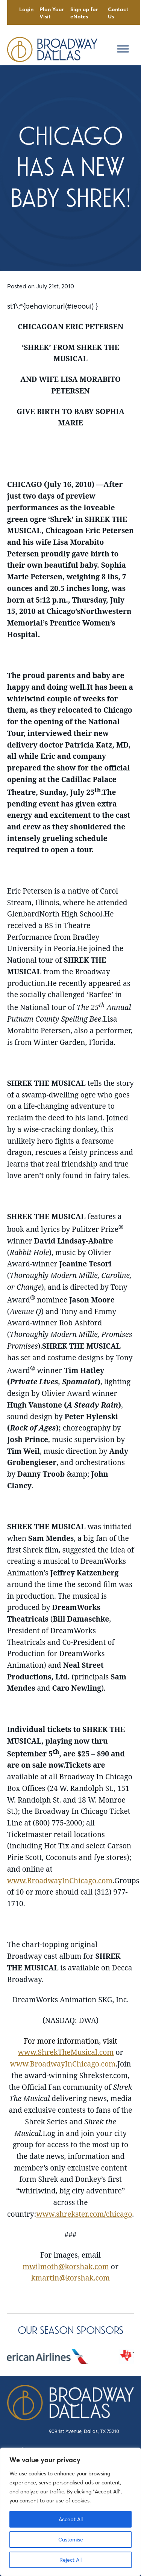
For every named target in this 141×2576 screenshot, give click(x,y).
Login (26, 9)
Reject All (70, 2559)
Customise (70, 2539)
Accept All (71, 2519)
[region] (70, 2512)
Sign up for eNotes (84, 13)
